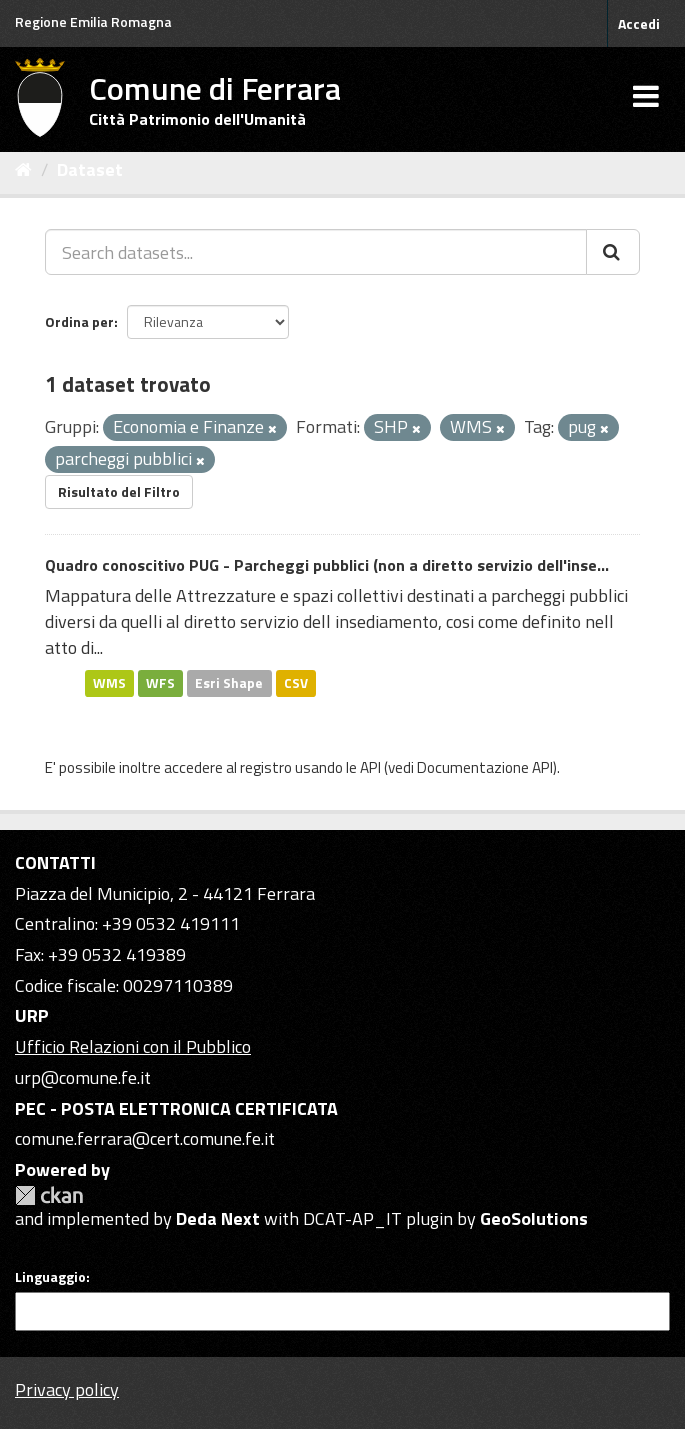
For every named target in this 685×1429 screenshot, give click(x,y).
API (370, 767)
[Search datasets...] (316, 252)
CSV (296, 683)
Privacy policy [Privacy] (67, 1389)
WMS (109, 683)
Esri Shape (229, 683)
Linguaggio (50, 1277)
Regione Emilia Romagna (93, 21)
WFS (160, 683)
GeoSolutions (534, 1218)
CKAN (49, 1195)
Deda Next (218, 1218)
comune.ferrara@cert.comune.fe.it (145, 1138)
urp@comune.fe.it (83, 1077)
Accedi (639, 23)
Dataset (90, 169)
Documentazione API (485, 767)
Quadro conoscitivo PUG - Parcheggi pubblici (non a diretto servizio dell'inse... (327, 565)
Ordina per (79, 321)
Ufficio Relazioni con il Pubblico (133, 1046)
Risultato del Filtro (119, 491)
